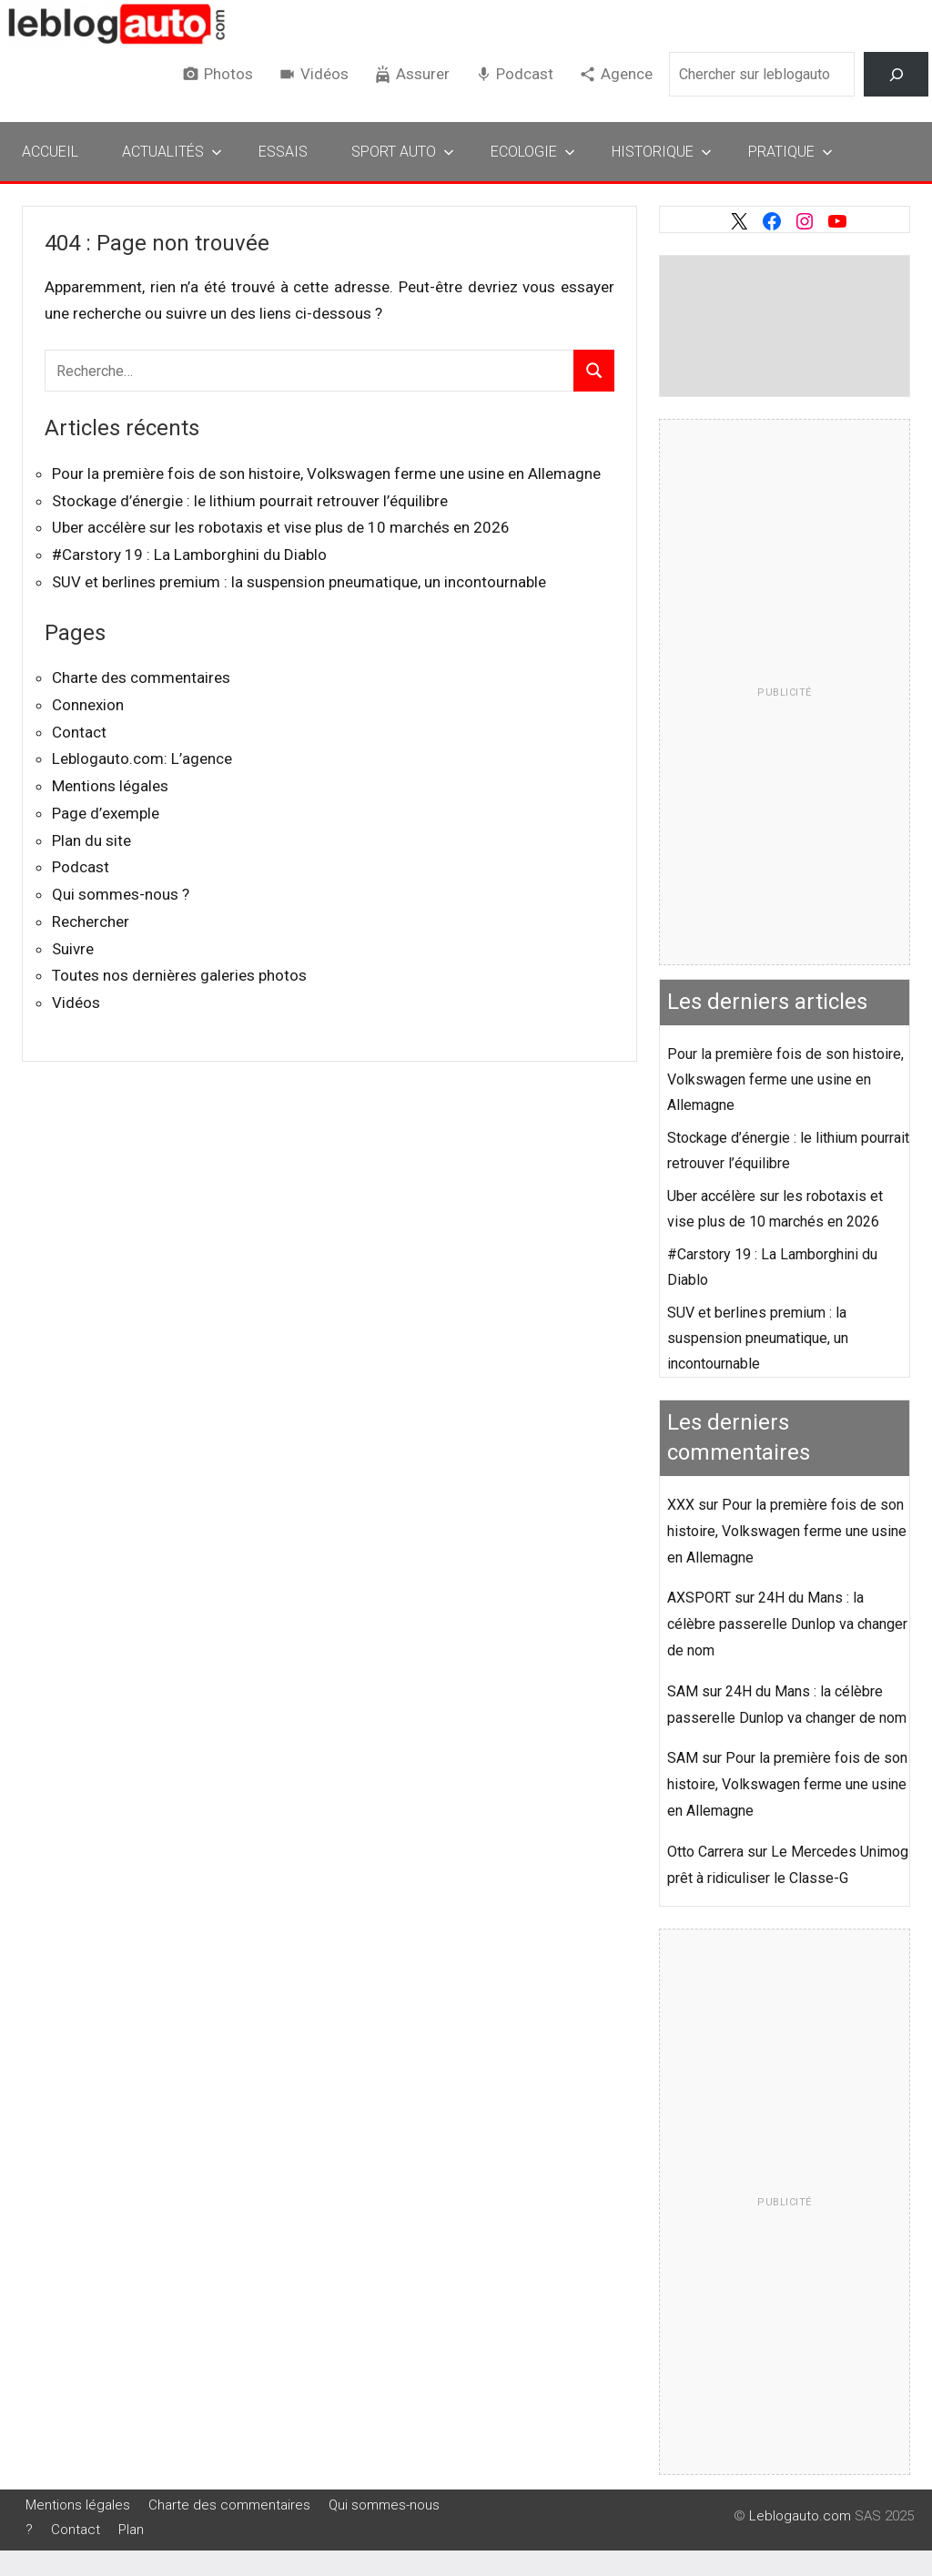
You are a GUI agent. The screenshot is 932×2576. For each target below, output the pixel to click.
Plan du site (91, 840)
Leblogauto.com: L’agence (142, 758)
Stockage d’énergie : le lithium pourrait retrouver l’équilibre (250, 501)
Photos (228, 74)
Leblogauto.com (800, 2516)
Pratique (790, 151)
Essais (283, 151)
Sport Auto (402, 151)
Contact (79, 732)
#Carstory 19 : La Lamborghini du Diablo (189, 554)
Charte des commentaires (141, 677)
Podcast (524, 74)
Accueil (50, 151)
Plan (131, 2529)
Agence (627, 74)
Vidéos (324, 74)
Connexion (88, 705)
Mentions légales (110, 786)
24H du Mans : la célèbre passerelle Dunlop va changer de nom (787, 1624)
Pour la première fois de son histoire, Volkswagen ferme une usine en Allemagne (326, 473)
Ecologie (533, 151)
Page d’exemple (105, 813)
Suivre (73, 949)
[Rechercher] (896, 74)
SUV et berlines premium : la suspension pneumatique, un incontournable (299, 582)
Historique (662, 151)
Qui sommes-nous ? (120, 894)
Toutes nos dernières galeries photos (179, 975)
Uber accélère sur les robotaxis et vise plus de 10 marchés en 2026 (281, 527)
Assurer (423, 74)
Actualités (172, 151)
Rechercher (90, 921)
